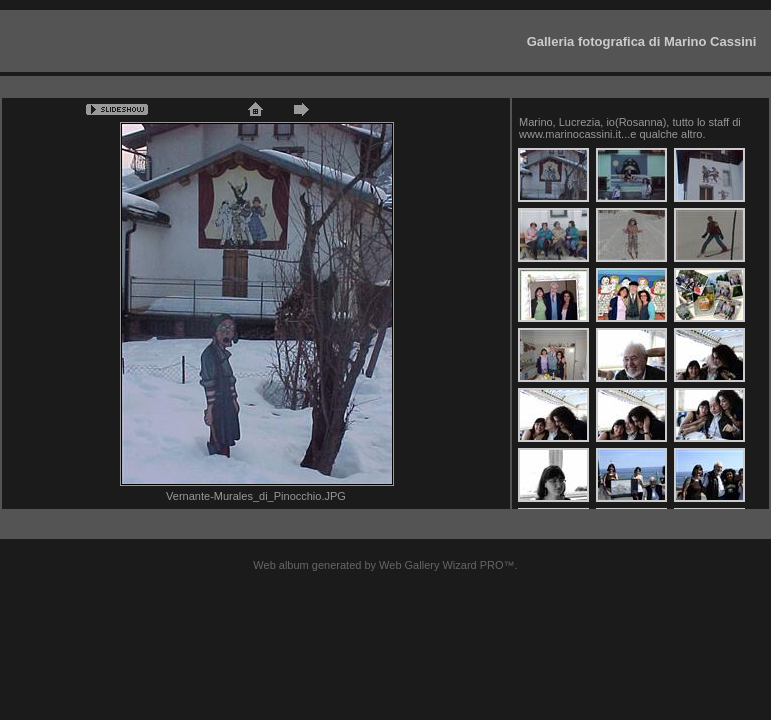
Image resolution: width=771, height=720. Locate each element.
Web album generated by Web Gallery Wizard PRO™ (383, 565)
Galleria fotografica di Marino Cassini (642, 41)
